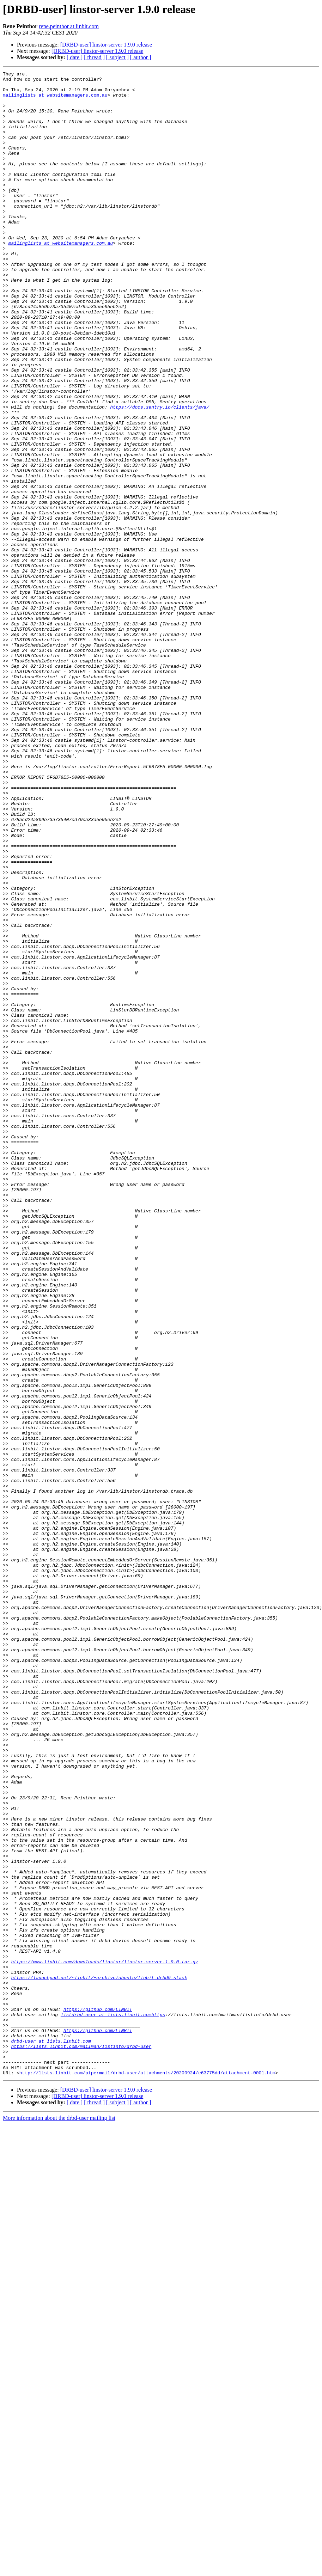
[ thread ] (94, 57)
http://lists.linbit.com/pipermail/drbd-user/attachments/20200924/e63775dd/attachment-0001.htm (147, 2473)
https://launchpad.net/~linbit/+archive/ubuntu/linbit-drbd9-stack (99, 2359)
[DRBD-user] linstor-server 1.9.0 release (106, 45)
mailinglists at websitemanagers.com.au (55, 100)
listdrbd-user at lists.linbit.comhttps (113, 2403)
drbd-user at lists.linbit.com (51, 2435)
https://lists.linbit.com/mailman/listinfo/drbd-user (81, 2442)
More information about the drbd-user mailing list (59, 2519)
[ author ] (140, 57)
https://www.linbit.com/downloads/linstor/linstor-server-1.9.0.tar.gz (104, 2340)
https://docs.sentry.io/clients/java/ (159, 474)
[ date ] (75, 57)
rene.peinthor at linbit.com (69, 26)
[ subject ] (117, 57)
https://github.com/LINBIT (97, 2397)
